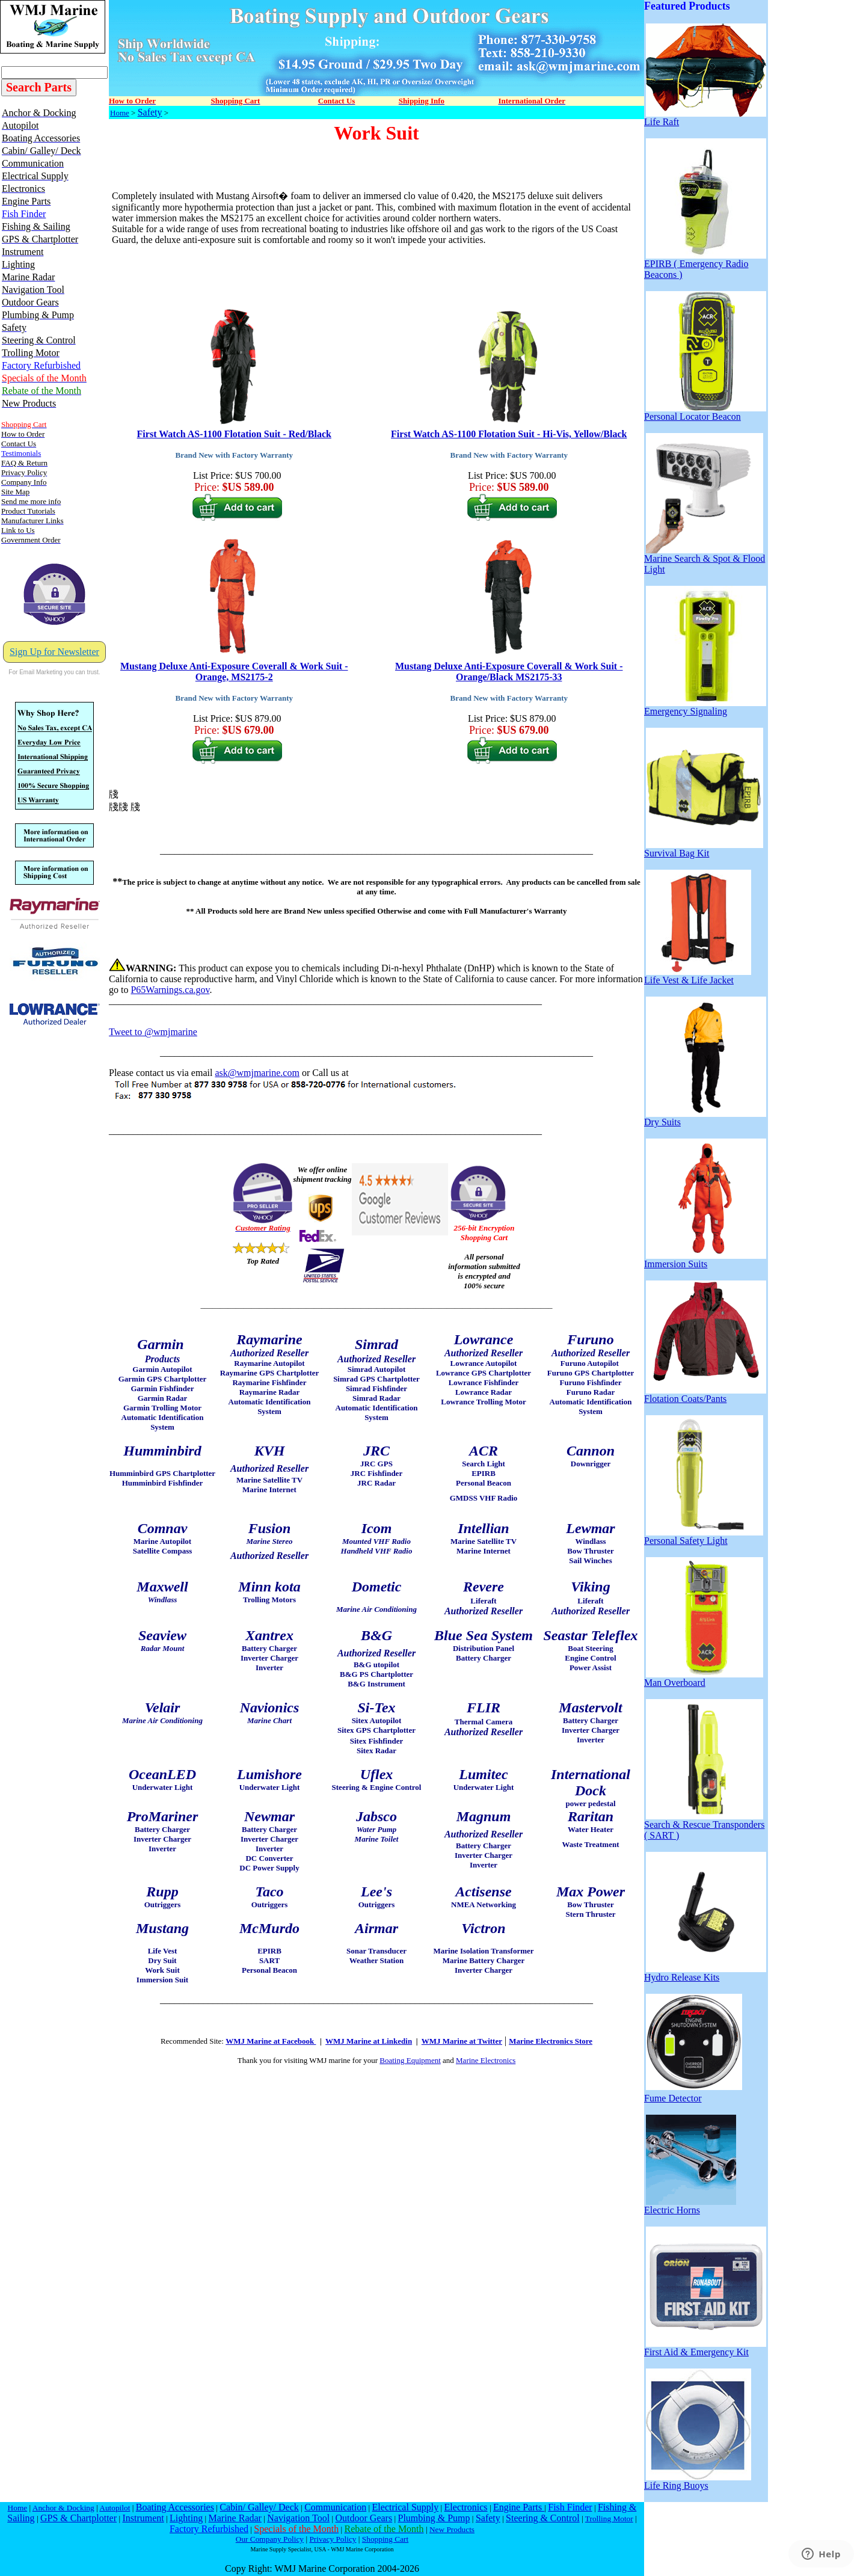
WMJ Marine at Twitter (462, 2041)
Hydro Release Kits (705, 1973)
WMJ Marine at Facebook (271, 2041)
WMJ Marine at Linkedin (368, 2041)
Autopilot (114, 2507)
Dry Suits (705, 1117)
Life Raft (705, 117)
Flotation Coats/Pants (705, 1394)
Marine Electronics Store (550, 2041)
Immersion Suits (705, 1259)
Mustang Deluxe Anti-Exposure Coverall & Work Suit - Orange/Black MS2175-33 (509, 671)
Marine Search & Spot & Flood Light (704, 559)
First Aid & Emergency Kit (705, 2347)
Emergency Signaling (705, 707)
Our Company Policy (270, 2539)
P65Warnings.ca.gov (170, 990)
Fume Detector (693, 2094)
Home (119, 112)
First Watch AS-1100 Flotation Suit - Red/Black (234, 434)
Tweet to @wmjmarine (153, 1032)
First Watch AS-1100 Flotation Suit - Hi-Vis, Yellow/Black (509, 434)
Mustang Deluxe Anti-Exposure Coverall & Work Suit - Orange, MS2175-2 (234, 671)
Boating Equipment (409, 2060)
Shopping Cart (385, 2539)
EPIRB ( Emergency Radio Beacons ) (705, 265)
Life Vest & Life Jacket (697, 976)
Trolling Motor (609, 2518)
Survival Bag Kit (703, 849)
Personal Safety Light (703, 1536)
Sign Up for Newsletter (54, 652)
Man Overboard (703, 1678)
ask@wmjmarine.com (257, 1073)
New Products (451, 2529)
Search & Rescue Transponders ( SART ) (704, 1825)
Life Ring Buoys (697, 2481)
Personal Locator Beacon (705, 412)
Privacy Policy (332, 2539)
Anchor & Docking (63, 2507)
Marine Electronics (485, 2060)
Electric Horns (690, 2205)
